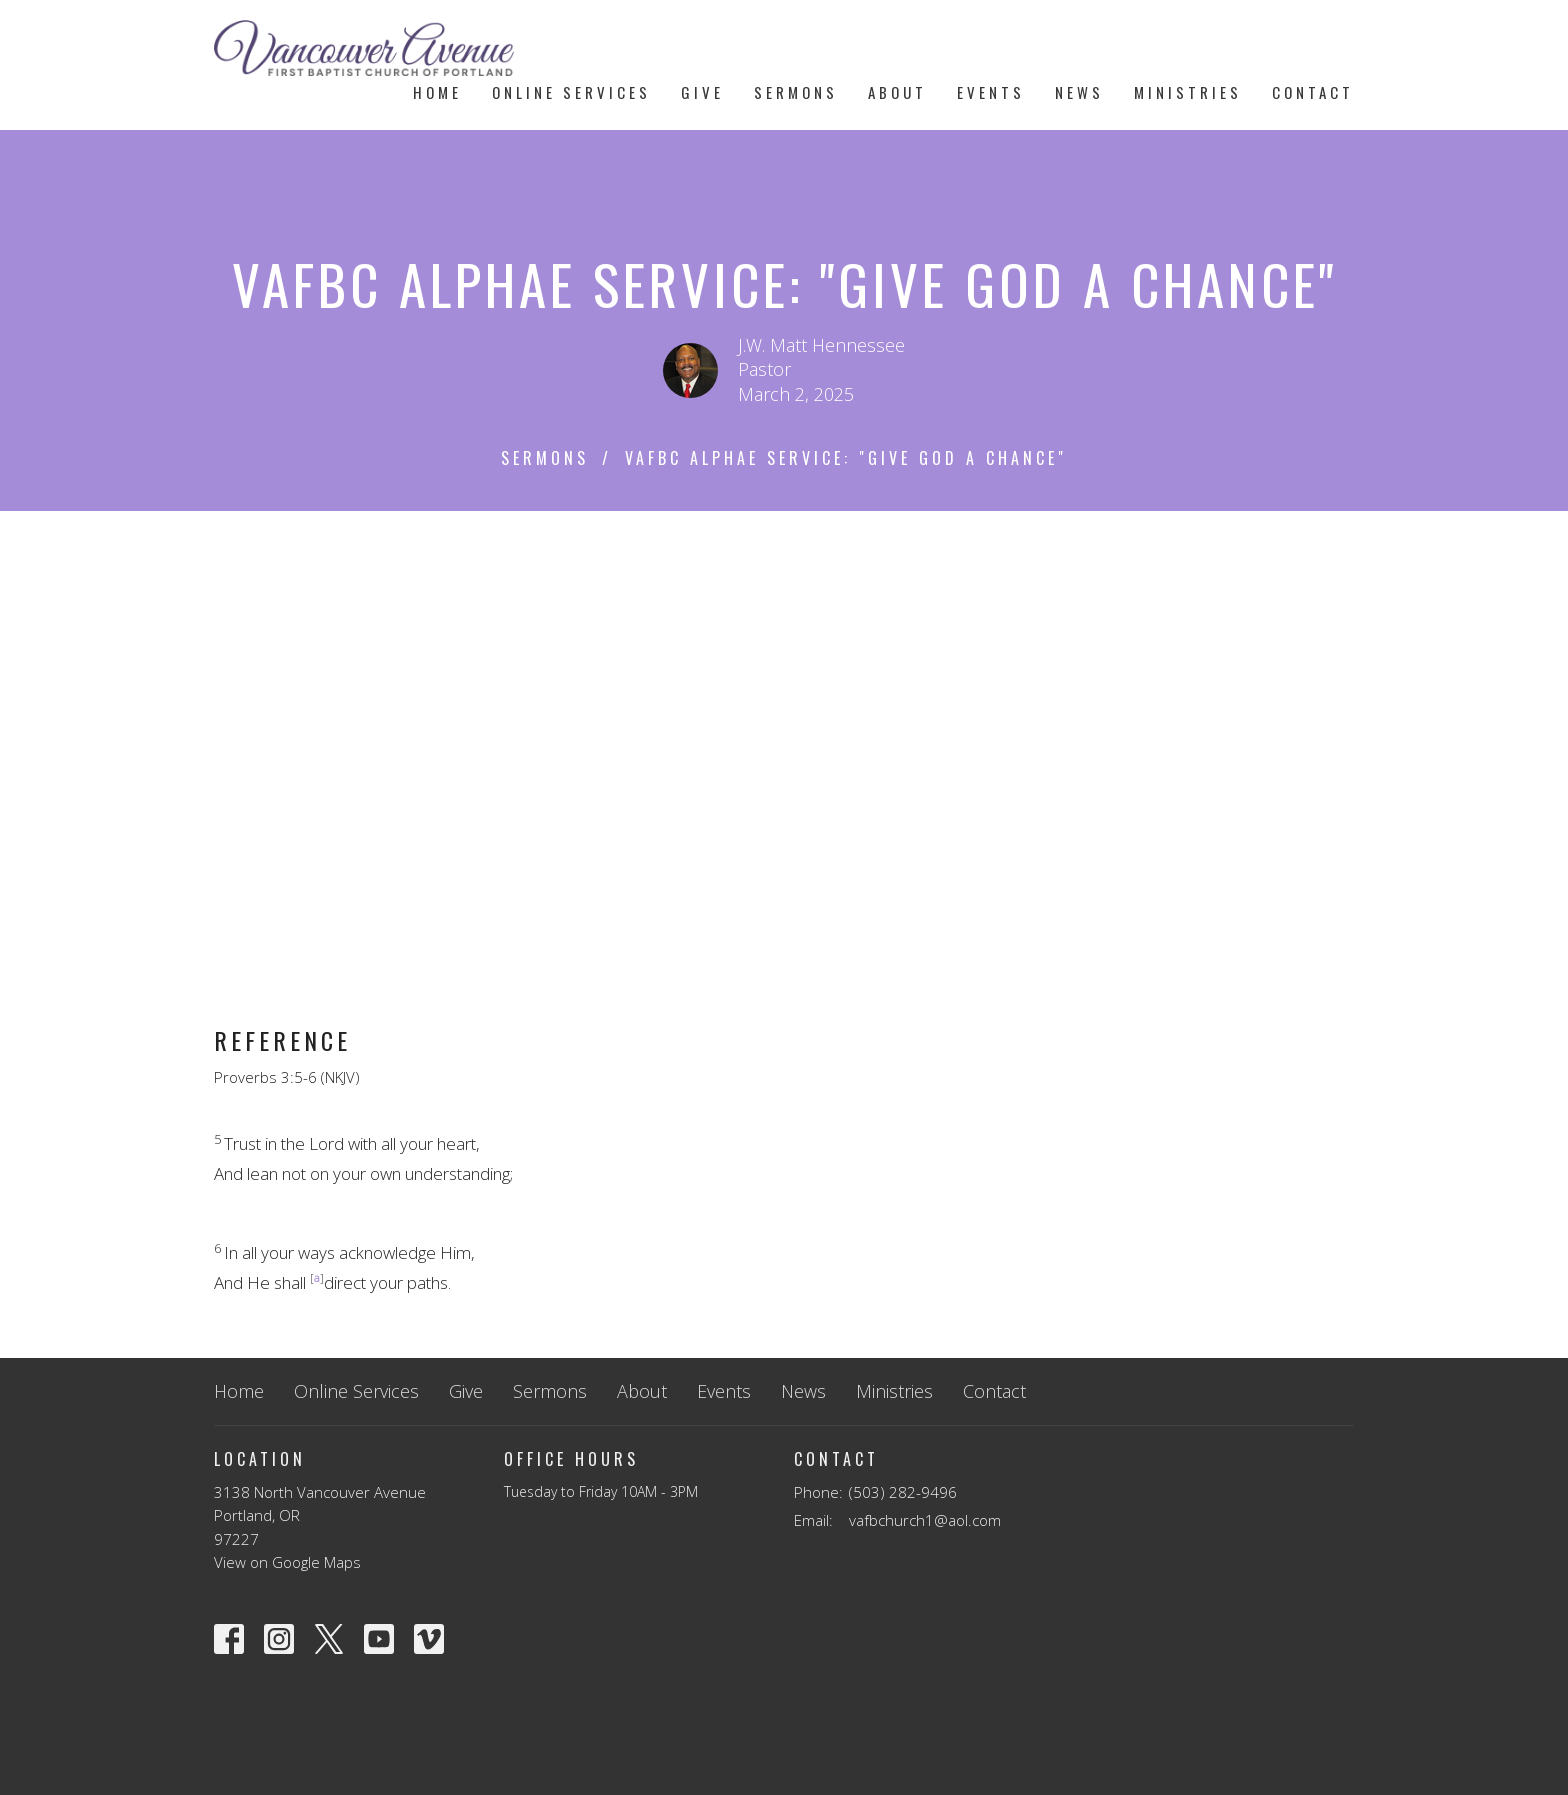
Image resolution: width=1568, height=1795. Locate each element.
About (897, 92)
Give (702, 92)
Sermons (796, 92)
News (1079, 92)
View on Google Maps (287, 1562)
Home (437, 92)
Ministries (1188, 92)
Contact (1313, 92)
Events (991, 92)
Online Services (571, 92)
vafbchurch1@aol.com (925, 1520)
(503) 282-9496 (903, 1492)
